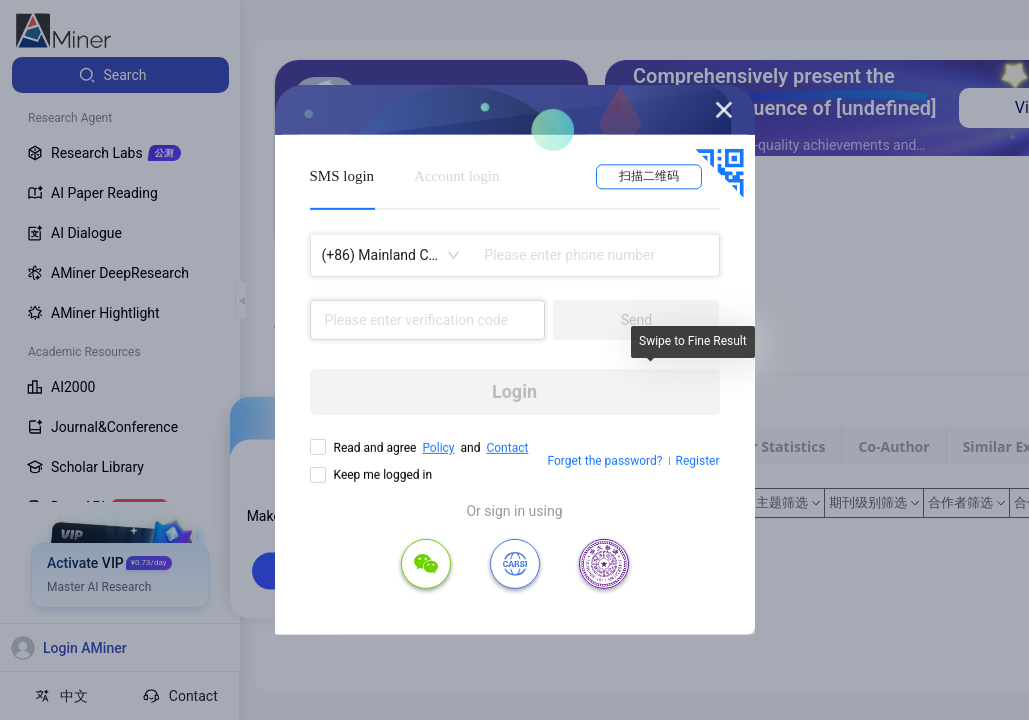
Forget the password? (604, 461)
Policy (438, 448)
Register (698, 461)
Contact (507, 448)
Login (514, 391)
